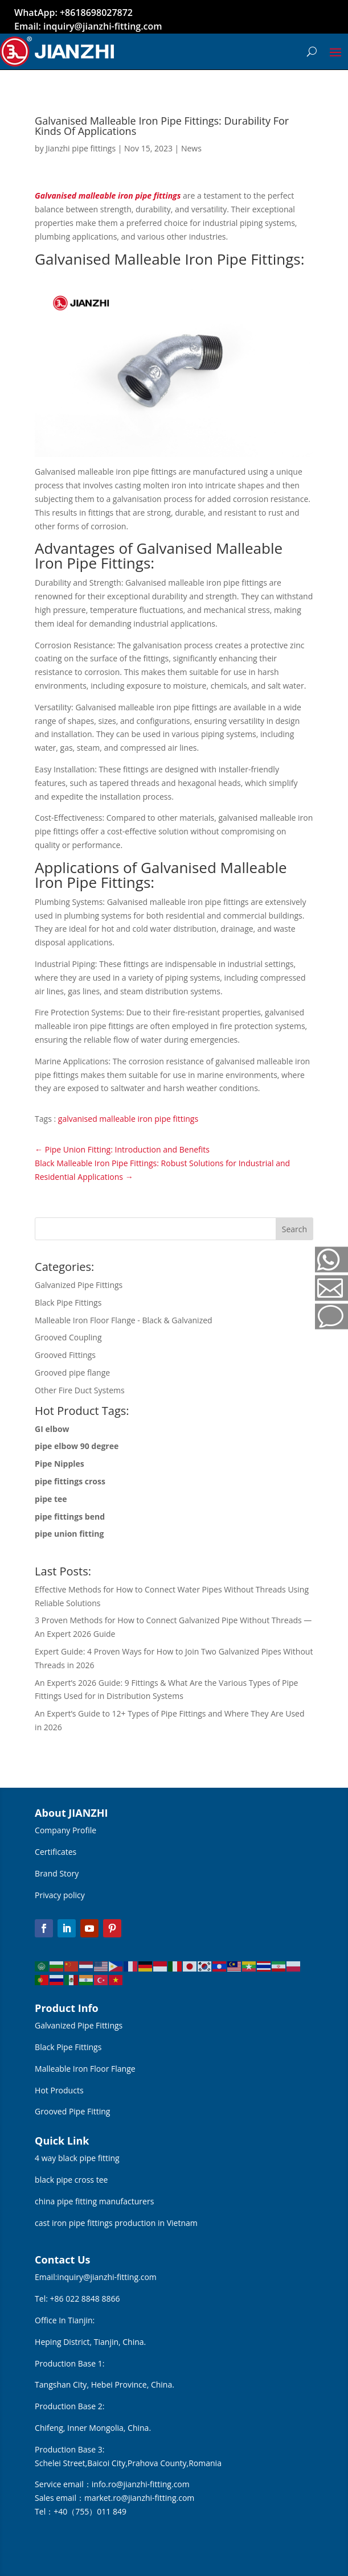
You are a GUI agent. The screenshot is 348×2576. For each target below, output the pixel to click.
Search (294, 1229)
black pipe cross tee (71, 2179)
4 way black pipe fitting (77, 2158)
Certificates (55, 1851)
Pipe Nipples (59, 1463)
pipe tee (51, 1498)
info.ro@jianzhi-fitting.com (141, 2484)
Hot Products (59, 2090)
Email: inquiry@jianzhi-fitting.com (88, 26)
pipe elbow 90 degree (76, 1446)
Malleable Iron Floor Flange (85, 2068)
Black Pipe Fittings (68, 2047)
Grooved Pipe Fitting (72, 2111)
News (191, 148)
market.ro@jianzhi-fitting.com (139, 2497)
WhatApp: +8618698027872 (73, 12)
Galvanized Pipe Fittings (78, 2025)
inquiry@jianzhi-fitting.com (106, 2277)
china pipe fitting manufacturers (94, 2201)
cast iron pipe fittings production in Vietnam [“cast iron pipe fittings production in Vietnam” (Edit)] (116, 2222)
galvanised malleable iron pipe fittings (128, 1118)
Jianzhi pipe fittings (81, 148)
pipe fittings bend (70, 1516)
